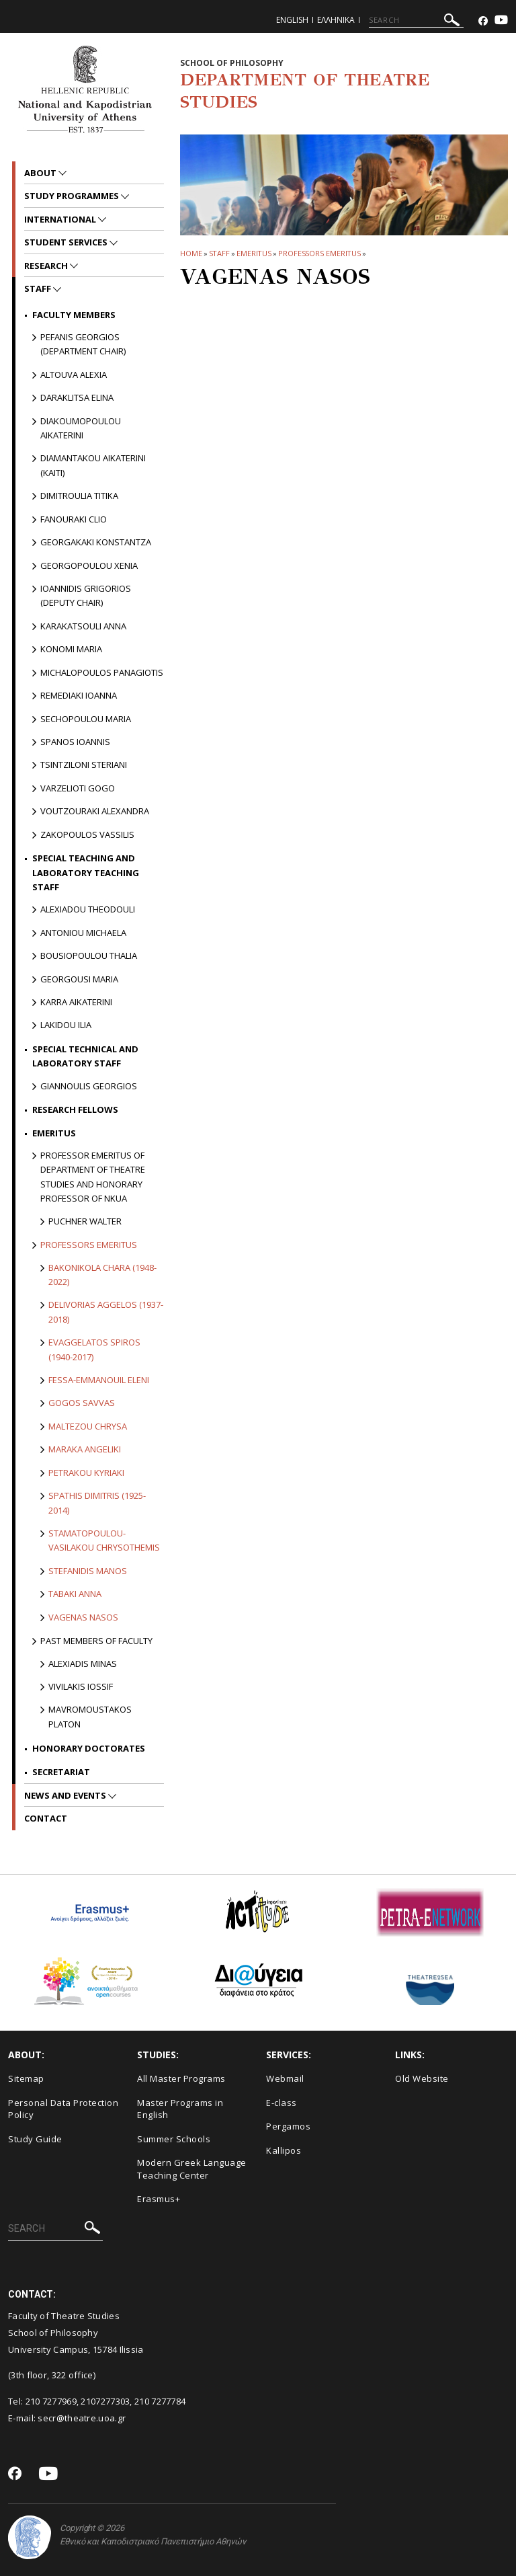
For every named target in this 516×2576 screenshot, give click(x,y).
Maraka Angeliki (84, 1449)
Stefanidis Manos (87, 1571)
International (61, 219)
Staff (219, 253)
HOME (191, 253)
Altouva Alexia (73, 374)
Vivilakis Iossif (80, 1686)
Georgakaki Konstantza (95, 542)
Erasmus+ (158, 2199)
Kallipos (283, 2150)
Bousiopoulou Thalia (88, 955)
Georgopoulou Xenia (89, 565)
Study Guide (35, 2139)
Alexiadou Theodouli (87, 909)
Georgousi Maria (79, 979)
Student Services (67, 242)
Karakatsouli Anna (83, 626)
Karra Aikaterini (76, 1002)
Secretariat (61, 1772)
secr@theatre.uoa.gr (82, 2418)
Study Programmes (72, 196)
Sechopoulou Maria (85, 719)
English (292, 20)
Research (47, 266)
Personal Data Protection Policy (63, 2109)
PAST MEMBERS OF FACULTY (96, 1641)
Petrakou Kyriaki (86, 1473)
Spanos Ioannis (75, 742)
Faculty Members (74, 315)
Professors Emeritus (319, 253)
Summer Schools (173, 2139)
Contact (45, 1818)
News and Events (66, 1795)
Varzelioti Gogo (77, 788)
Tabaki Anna (74, 1594)
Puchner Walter (85, 1221)
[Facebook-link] (483, 21)
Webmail (285, 2078)
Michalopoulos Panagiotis (101, 672)
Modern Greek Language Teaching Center (192, 2168)
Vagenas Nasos (83, 1617)
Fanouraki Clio (73, 519)
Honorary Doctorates (88, 1748)
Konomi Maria (71, 649)
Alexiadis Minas (82, 1663)
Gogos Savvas (81, 1403)
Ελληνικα (336, 20)
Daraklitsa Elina (77, 397)
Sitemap (26, 2078)
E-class (281, 2103)
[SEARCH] (416, 20)
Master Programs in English (180, 2109)
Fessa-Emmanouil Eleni (98, 1380)
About (41, 173)
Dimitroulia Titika (79, 496)
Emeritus (253, 253)
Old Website (422, 2078)
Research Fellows (75, 1109)
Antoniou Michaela (83, 933)
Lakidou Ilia (65, 1025)
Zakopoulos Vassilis (87, 834)
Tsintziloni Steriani (83, 764)
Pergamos (288, 2126)
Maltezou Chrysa (87, 1426)
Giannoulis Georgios (88, 1086)
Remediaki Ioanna (78, 695)
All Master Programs (181, 2078)
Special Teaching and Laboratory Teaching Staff (85, 872)
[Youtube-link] (501, 21)
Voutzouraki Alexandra (94, 811)
